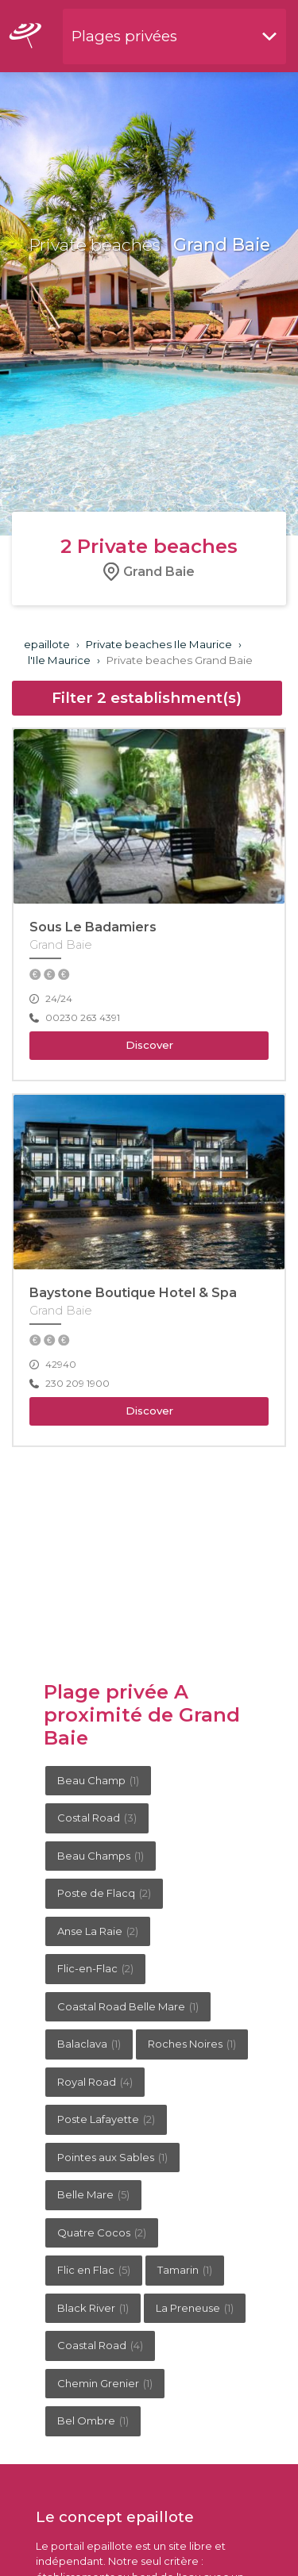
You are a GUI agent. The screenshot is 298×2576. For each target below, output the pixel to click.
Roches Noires (192, 2043)
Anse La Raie (97, 1931)
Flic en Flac (93, 2269)
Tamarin (184, 2269)
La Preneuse (195, 2308)
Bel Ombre (93, 2420)
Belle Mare (93, 2194)
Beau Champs (100, 1855)
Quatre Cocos (101, 2232)
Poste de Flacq (104, 1893)
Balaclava (89, 2043)
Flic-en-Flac (95, 1968)
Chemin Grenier (105, 2383)
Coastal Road (100, 2345)
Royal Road (95, 2081)
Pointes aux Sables (112, 2157)
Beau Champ (98, 1780)
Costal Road (97, 1817)
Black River (93, 2308)
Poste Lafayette (106, 2119)
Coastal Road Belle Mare (128, 2006)
